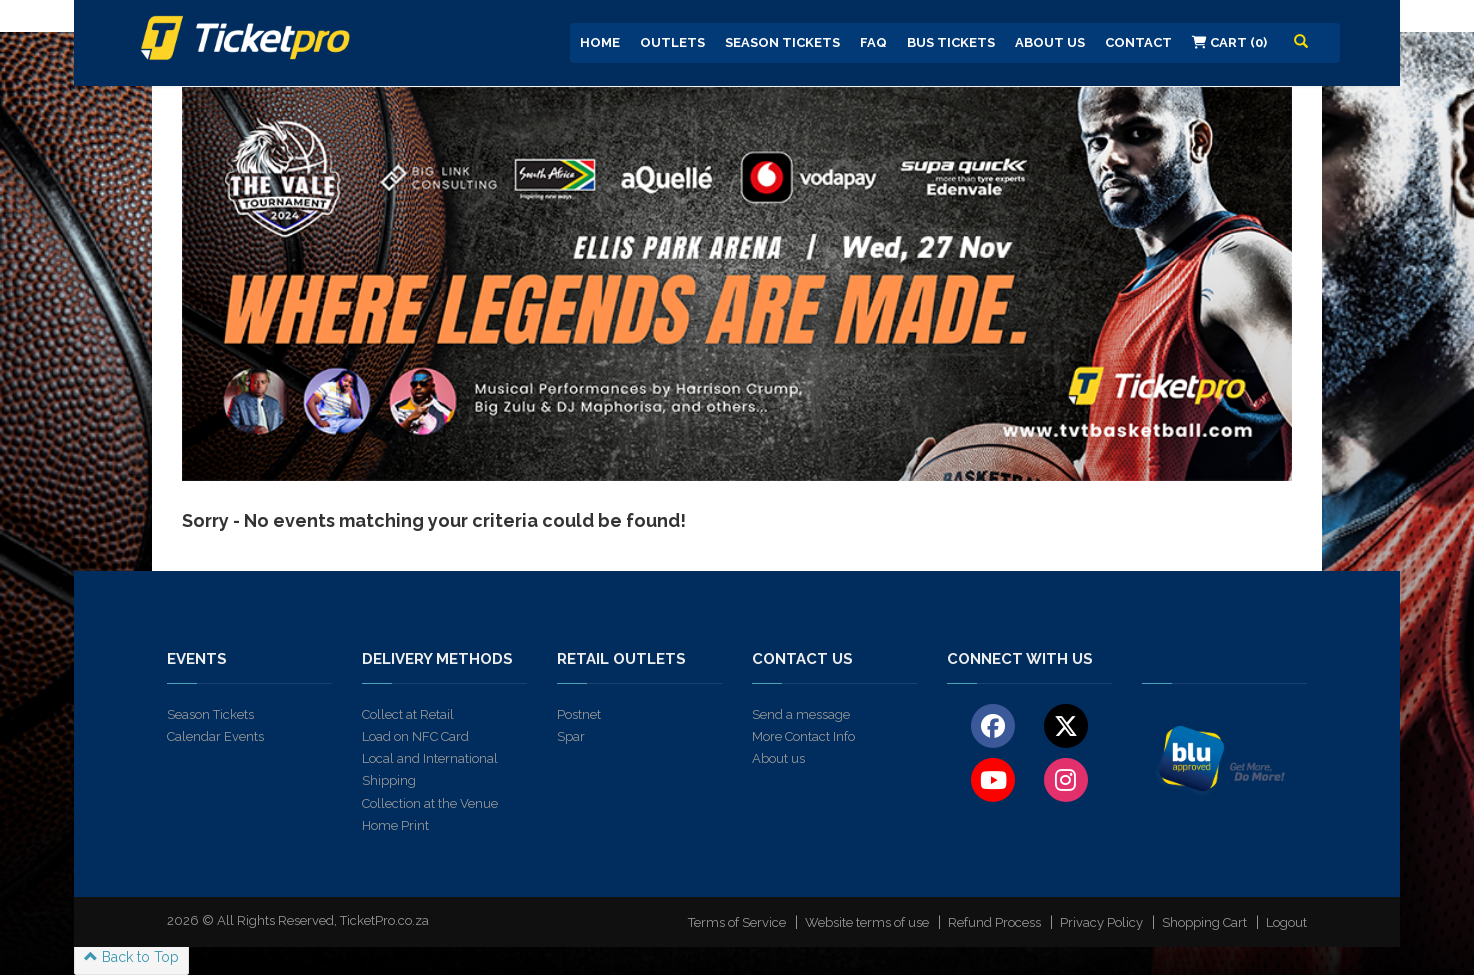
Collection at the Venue (430, 803)
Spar (571, 736)
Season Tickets (782, 42)
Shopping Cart (1204, 922)
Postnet (579, 714)
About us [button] (1050, 42)
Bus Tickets (951, 42)
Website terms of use (867, 922)
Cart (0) (1229, 42)
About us (778, 758)
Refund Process (994, 922)
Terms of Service (737, 922)
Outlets (672, 42)
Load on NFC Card (415, 736)
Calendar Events (215, 736)
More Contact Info (803, 736)
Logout (1286, 922)
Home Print (395, 825)
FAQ (873, 42)
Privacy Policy (1101, 922)
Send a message (801, 714)
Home (600, 42)
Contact (1138, 42)
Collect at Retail (408, 714)
